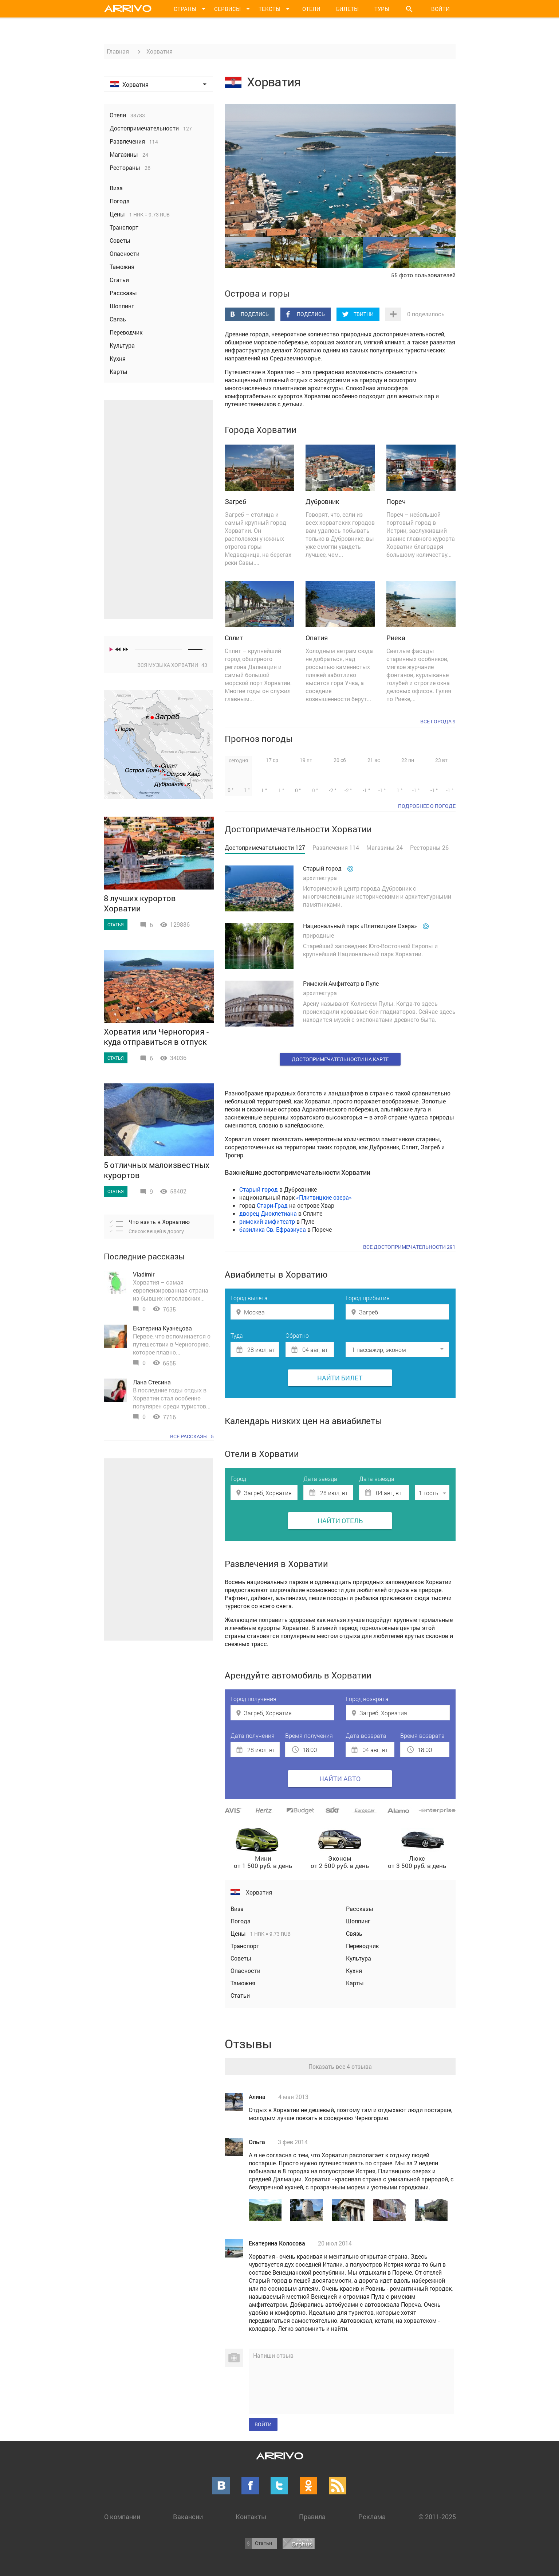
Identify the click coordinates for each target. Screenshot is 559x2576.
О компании (122, 2516)
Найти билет (340, 1377)
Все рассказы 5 (192, 1436)
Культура (358, 1958)
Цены (239, 1933)
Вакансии (188, 2516)
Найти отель (340, 1520)
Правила (312, 2516)
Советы (241, 1958)
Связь (354, 1933)
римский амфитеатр (267, 1221)
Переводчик (362, 1946)
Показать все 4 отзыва (340, 2066)
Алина (257, 2096)
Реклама (372, 2516)
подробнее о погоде (427, 805)
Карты (355, 1983)
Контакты (251, 2516)
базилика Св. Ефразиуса (272, 1229)
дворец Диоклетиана (268, 1213)
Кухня (354, 1970)
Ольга (257, 2142)
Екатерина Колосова (277, 2243)
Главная (118, 51)
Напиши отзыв (273, 2355)
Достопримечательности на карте (340, 1059)
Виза (237, 1908)
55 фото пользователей (423, 275)
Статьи (240, 1995)
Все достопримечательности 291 (409, 1246)
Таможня (243, 1983)
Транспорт (245, 1946)
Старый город (258, 1189)
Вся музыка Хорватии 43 (172, 664)
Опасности (245, 1970)
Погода (241, 1921)
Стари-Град (272, 1205)
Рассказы (359, 1908)
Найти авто (340, 1778)
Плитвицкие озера (324, 1197)
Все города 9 (438, 721)
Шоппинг (358, 1921)
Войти (440, 8)
